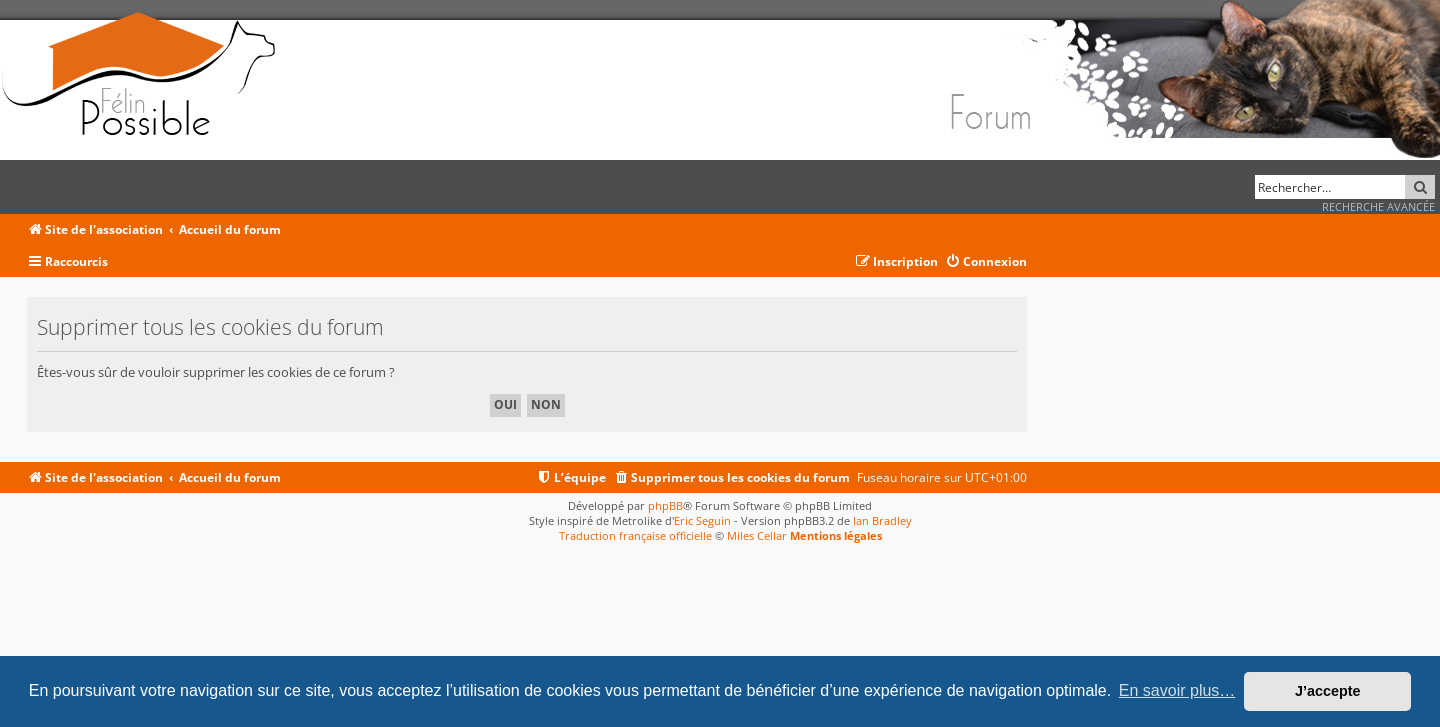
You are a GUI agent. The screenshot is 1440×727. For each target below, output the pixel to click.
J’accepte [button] (1328, 691)
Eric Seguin (702, 520)
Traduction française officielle (635, 535)
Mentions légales (836, 535)
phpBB (665, 505)
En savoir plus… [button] (1177, 690)
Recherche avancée (1378, 206)
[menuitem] (986, 262)
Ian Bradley (882, 520)
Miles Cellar (757, 535)
